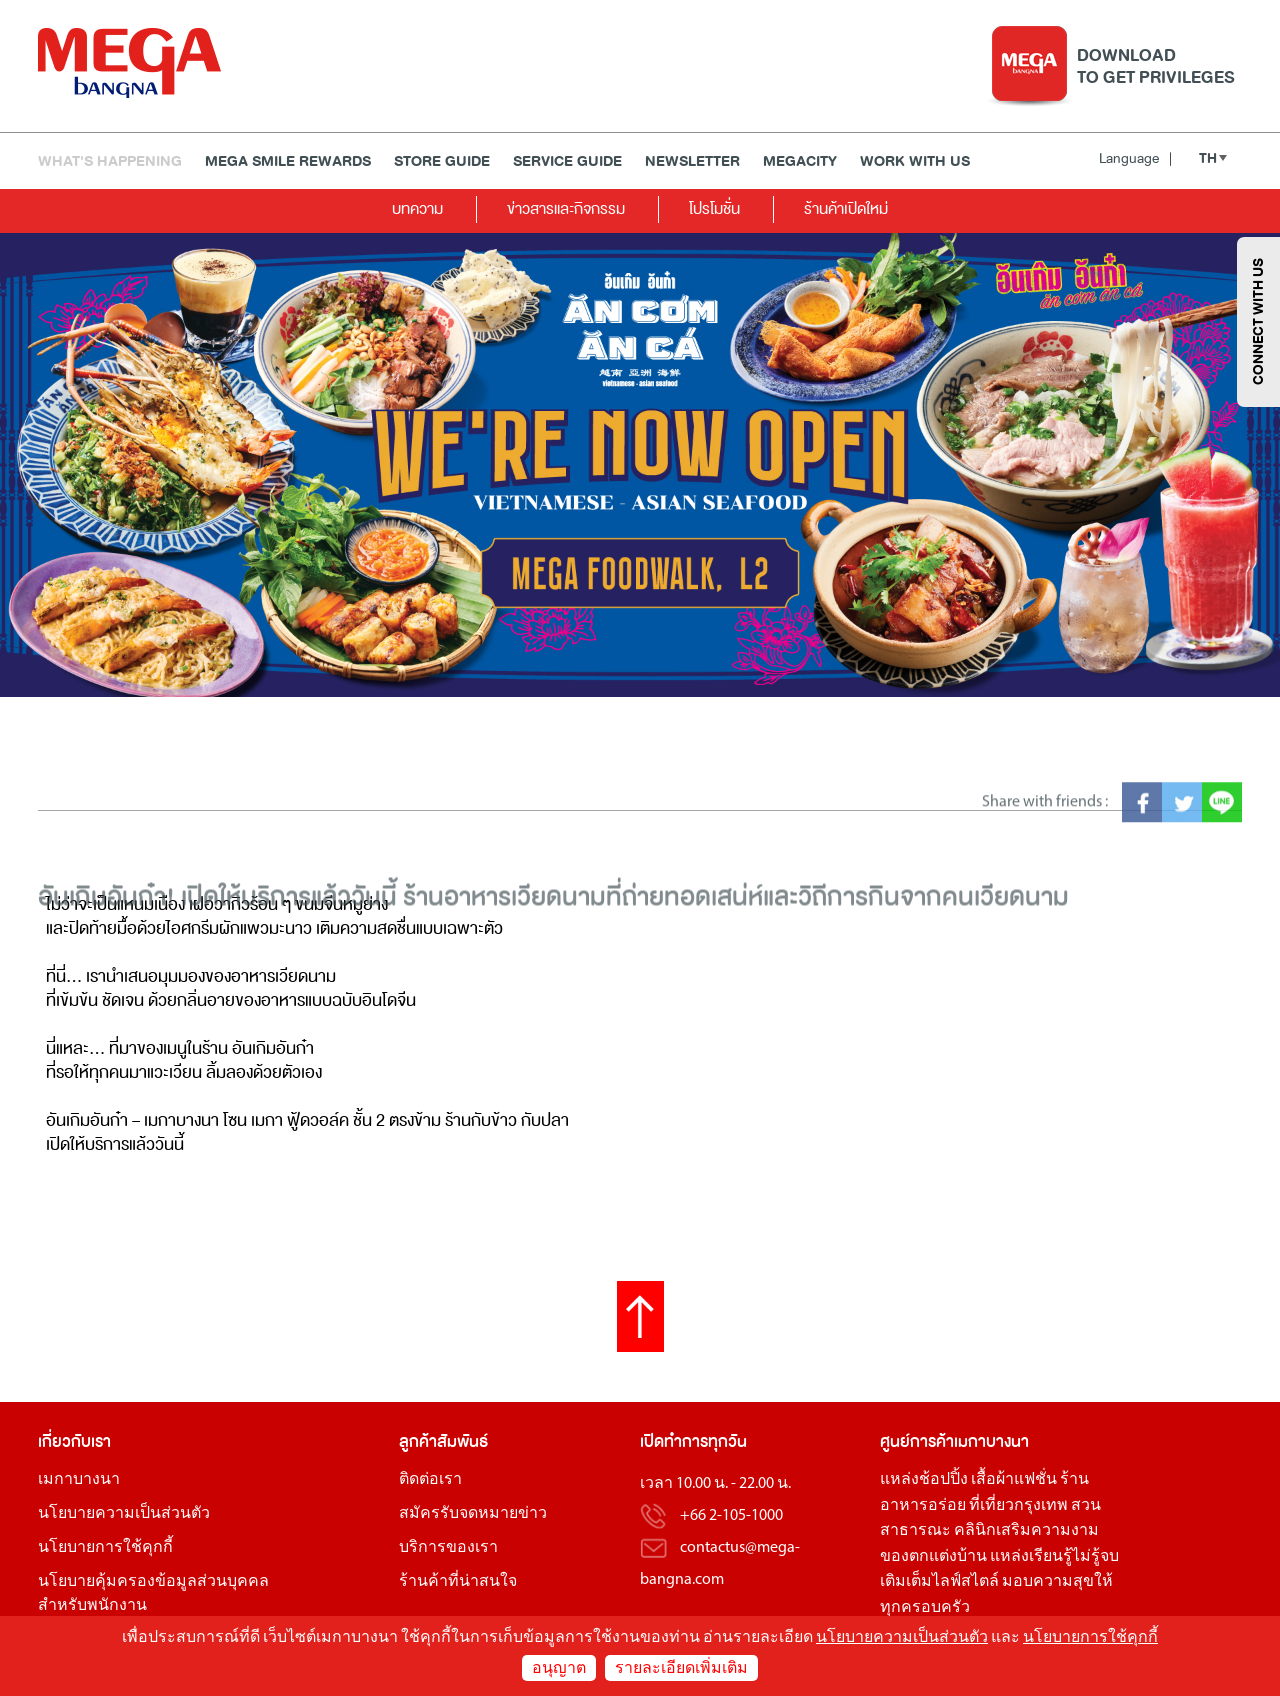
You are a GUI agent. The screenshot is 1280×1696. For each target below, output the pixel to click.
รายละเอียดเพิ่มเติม (681, 1669)
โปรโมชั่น (714, 208)
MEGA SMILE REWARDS (288, 161)
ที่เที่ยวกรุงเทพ (1018, 1506)
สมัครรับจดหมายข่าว (473, 1514)
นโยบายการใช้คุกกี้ (105, 1548)
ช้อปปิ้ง (943, 1480)
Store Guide (442, 161)
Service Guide (567, 161)
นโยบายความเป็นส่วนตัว (124, 1514)
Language (1135, 158)
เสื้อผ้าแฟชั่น (1014, 1480)
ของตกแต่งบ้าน (933, 1557)
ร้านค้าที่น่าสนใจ (458, 1582)
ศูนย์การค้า (917, 1441)
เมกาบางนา (79, 1480)
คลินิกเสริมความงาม (1026, 1531)
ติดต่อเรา (430, 1480)
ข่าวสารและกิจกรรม (566, 208)
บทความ (417, 208)
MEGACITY (800, 161)
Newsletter (692, 161)
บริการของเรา (448, 1548)
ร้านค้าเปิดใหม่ (846, 208)
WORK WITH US (915, 161)
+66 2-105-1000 (731, 1516)
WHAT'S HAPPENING (110, 161)
